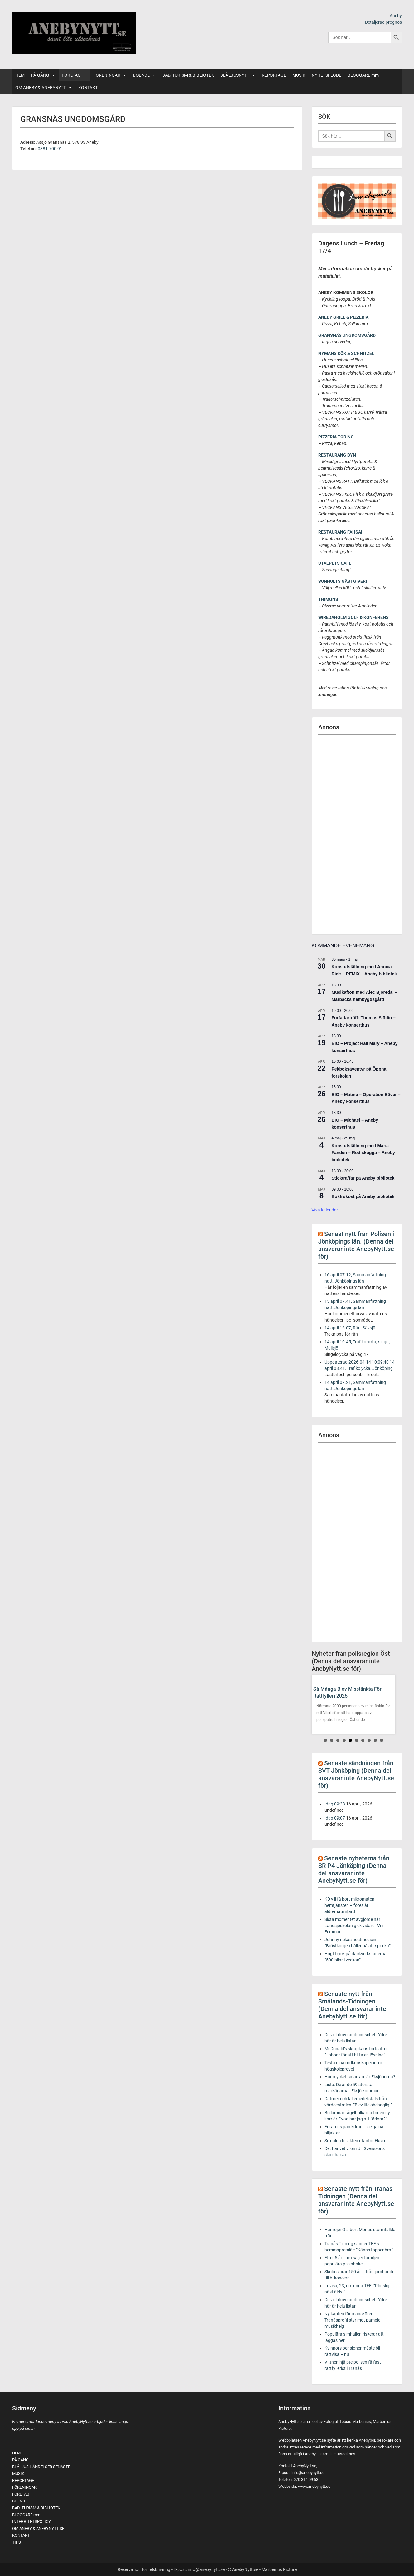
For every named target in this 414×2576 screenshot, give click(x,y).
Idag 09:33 (334, 1803)
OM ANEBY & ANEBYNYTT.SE (38, 2528)
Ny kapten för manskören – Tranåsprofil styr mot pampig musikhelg (352, 2320)
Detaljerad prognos (383, 22)
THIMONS (328, 599)
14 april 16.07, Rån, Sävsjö (349, 1327)
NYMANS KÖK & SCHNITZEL (346, 353)
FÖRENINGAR (110, 75)
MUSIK (298, 75)
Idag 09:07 (334, 1817)
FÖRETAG (74, 75)
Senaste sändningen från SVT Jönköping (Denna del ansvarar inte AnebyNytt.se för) (356, 1774)
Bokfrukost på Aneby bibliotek (363, 1196)
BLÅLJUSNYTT (238, 75)
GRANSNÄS (330, 335)
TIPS (16, 2542)
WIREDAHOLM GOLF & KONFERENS (353, 617)
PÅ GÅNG (43, 75)
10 (381, 1740)
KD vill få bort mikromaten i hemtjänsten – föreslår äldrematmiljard (350, 1905)
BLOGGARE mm (363, 75)
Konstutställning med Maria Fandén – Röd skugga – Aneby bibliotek (363, 1152)
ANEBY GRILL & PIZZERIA (343, 317)
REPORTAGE (274, 75)
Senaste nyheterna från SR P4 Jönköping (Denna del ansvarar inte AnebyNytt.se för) (353, 1869)
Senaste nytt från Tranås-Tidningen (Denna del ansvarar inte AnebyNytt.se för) (356, 2200)
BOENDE (144, 75)
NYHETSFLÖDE (326, 75)
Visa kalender (325, 1209)
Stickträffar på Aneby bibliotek (363, 1178)
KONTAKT (88, 87)
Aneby (396, 15)
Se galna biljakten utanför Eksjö (354, 2140)
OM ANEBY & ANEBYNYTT (43, 87)
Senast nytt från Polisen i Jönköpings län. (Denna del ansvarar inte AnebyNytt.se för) (356, 1245)
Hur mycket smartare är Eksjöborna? (359, 2076)
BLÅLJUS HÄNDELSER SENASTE (41, 2466)
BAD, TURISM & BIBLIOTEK (188, 75)
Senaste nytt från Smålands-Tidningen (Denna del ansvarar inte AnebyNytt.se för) (352, 2005)
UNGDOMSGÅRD (359, 335)
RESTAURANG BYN (337, 454)
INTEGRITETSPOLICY (31, 2521)
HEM (20, 75)
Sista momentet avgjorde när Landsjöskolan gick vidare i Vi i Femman (353, 1925)
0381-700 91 (50, 148)
